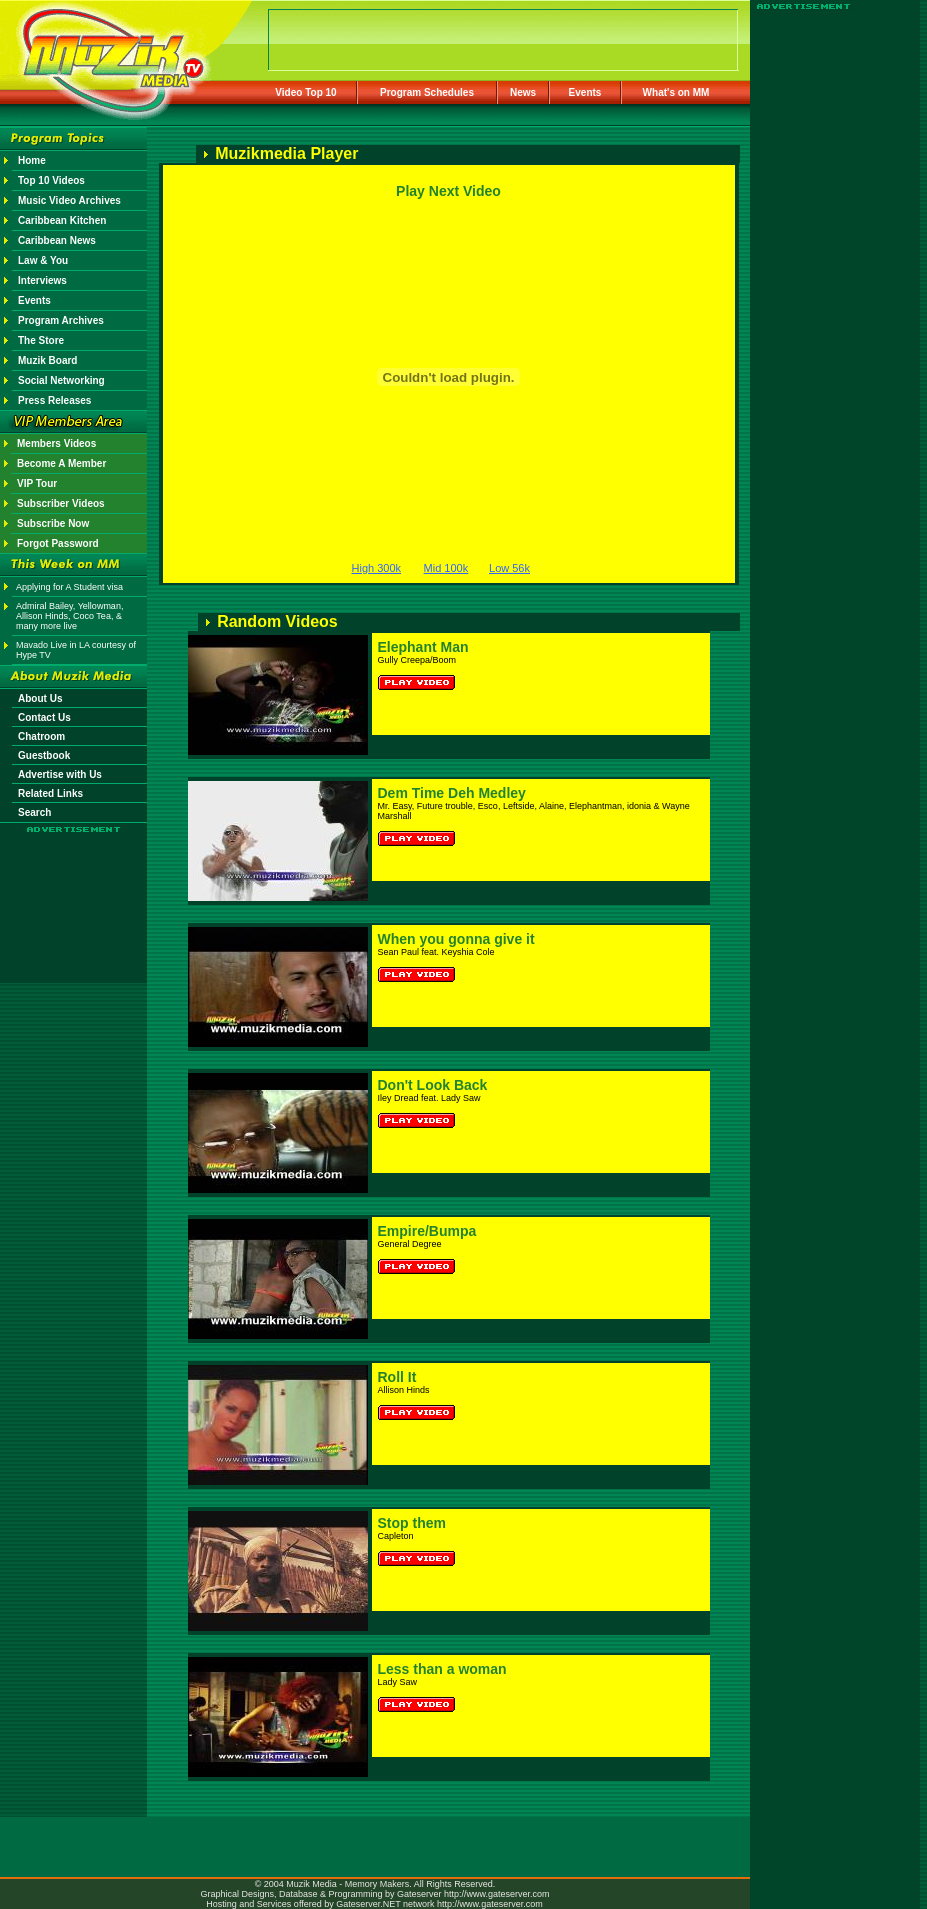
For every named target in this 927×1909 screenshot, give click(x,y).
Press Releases (54, 400)
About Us (40, 698)
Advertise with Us (60, 774)
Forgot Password (58, 543)
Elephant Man (423, 647)
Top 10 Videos (51, 180)
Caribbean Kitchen (62, 220)
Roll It (397, 1377)
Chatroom (41, 736)
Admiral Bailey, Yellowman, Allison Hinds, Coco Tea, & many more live (69, 616)
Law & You (43, 260)
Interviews (42, 280)
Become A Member (61, 463)
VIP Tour (37, 483)
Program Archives (61, 320)
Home (32, 160)
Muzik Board (47, 360)
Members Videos (56, 443)
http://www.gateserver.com (497, 1894)
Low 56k (509, 568)
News (523, 92)
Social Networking (61, 380)
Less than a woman (442, 1669)
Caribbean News (57, 240)
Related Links (50, 793)
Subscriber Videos (61, 503)
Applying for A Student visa (69, 587)
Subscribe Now (53, 523)
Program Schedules (427, 92)
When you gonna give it (456, 939)
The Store (41, 340)
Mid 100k (446, 568)
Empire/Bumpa (427, 1231)
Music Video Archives (69, 200)
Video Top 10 (305, 92)
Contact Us (44, 717)
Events (585, 92)
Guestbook (44, 755)
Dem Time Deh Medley (452, 793)
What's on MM (676, 92)
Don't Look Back (433, 1085)
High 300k (377, 568)
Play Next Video (448, 191)
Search (34, 812)
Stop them (412, 1523)
